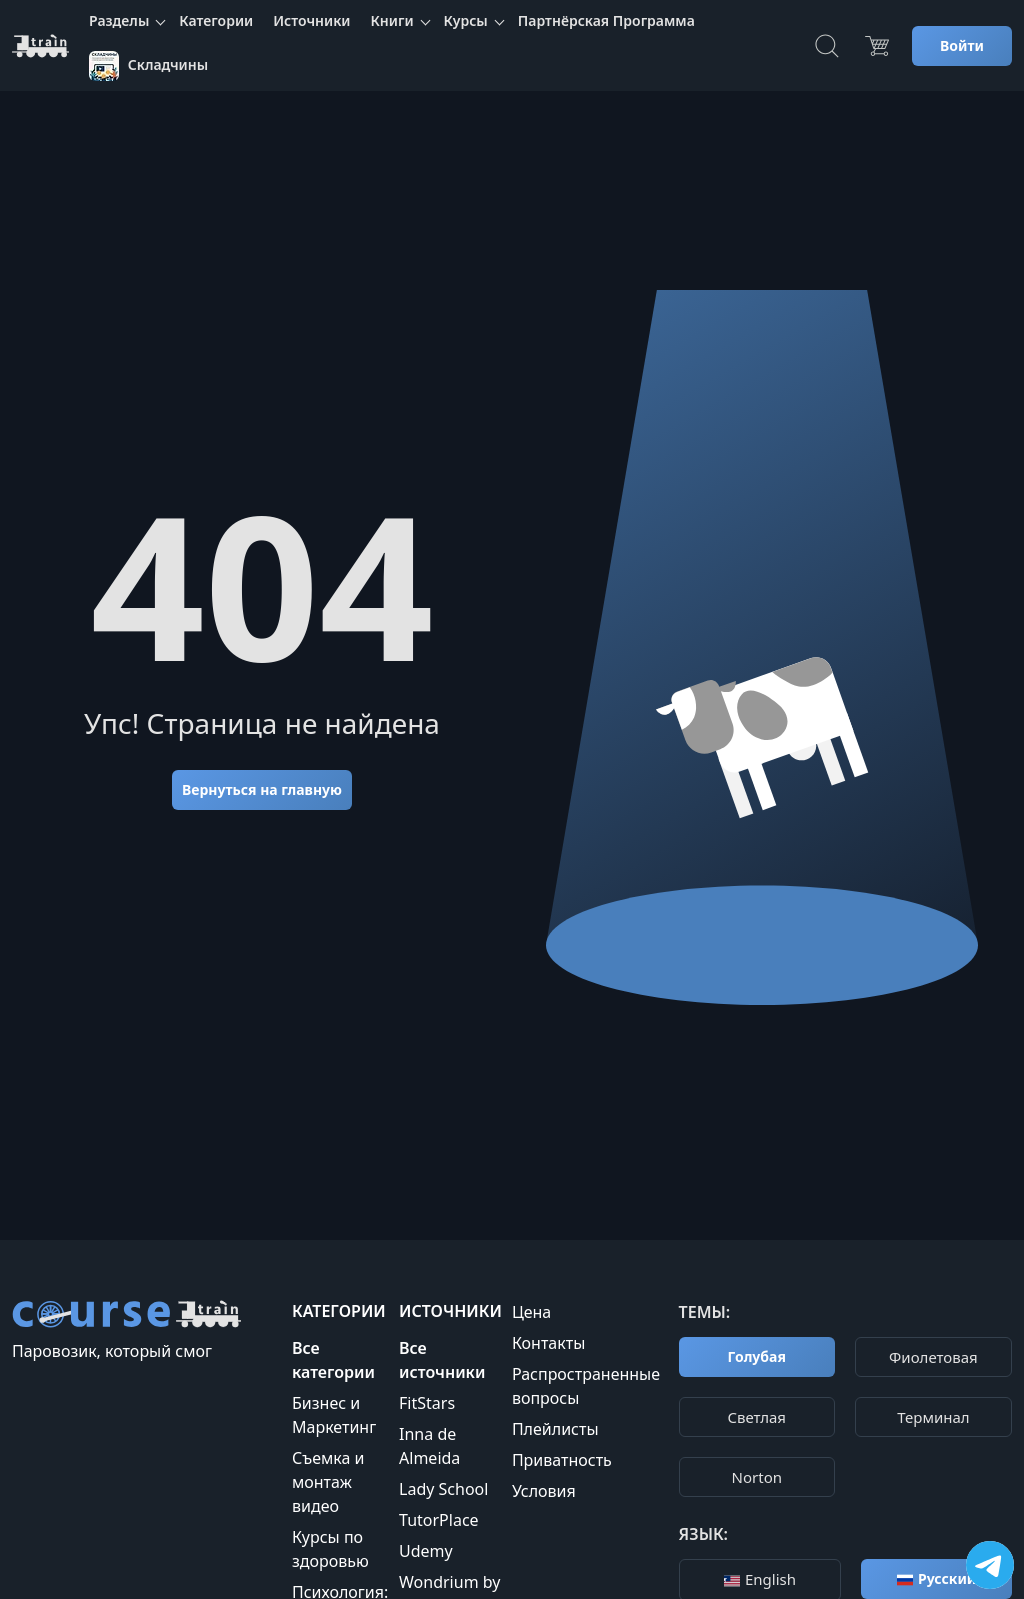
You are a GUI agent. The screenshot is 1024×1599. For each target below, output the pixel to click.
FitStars (427, 1403)
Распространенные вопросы (586, 1386)
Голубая (757, 1356)
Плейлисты (555, 1429)
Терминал (933, 1417)
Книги (392, 20)
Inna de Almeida (429, 1446)
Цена (531, 1312)
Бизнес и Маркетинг (334, 1415)
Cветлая (757, 1417)
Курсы (466, 20)
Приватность (562, 1460)
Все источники (442, 1360)
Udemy (426, 1551)
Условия (544, 1491)
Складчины (148, 66)
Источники (311, 20)
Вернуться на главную (262, 789)
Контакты (548, 1343)
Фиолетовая (933, 1357)
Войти (962, 45)
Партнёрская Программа (606, 20)
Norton (757, 1477)
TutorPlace (439, 1520)
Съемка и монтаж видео (328, 1482)
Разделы (119, 20)
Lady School (443, 1489)
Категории (216, 20)
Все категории (333, 1360)
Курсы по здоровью (330, 1549)
